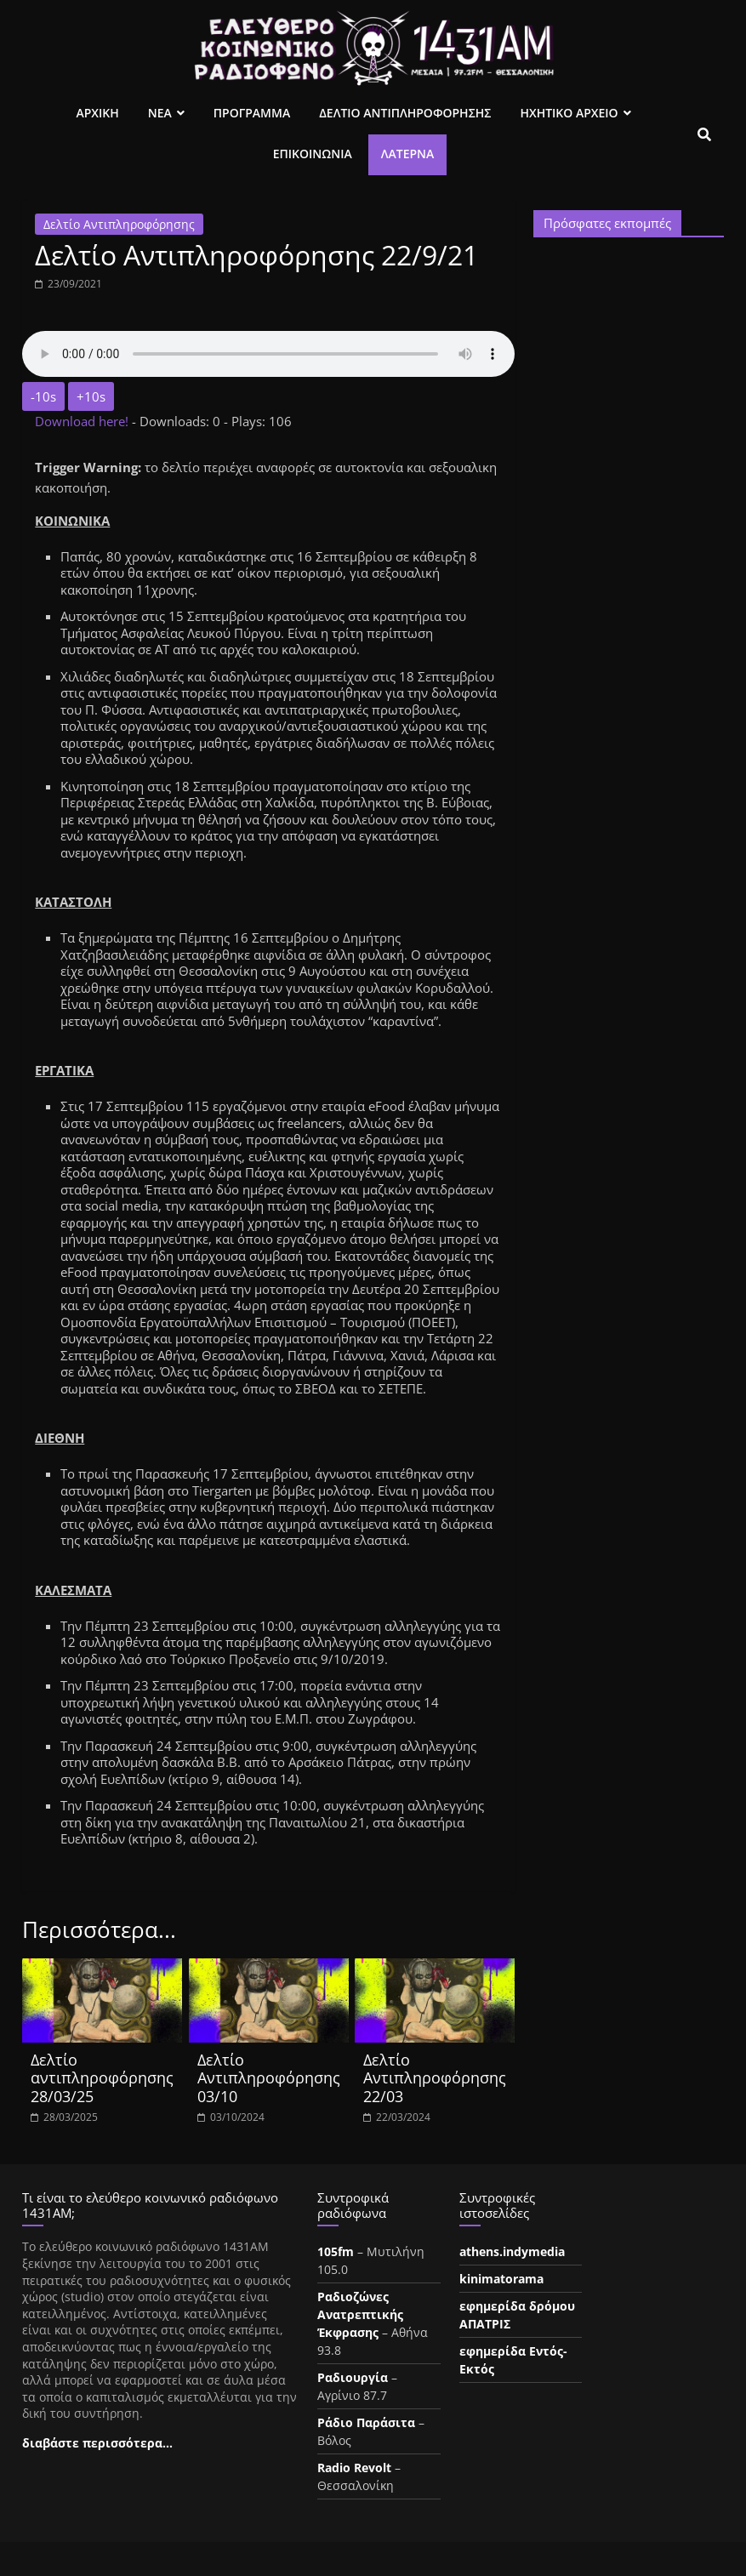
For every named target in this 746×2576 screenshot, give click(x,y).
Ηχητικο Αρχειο (569, 113)
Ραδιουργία (352, 2377)
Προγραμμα (252, 113)
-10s (43, 396)
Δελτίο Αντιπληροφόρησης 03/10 (268, 2077)
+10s (91, 396)
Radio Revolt (354, 2467)
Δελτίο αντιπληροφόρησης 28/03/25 (102, 2077)
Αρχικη (97, 113)
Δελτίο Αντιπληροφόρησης (119, 224)
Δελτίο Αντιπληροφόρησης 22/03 (434, 2077)
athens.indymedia (512, 2251)
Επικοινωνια (312, 153)
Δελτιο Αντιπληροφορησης (405, 113)
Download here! (83, 421)
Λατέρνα (408, 153)
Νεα (160, 113)
